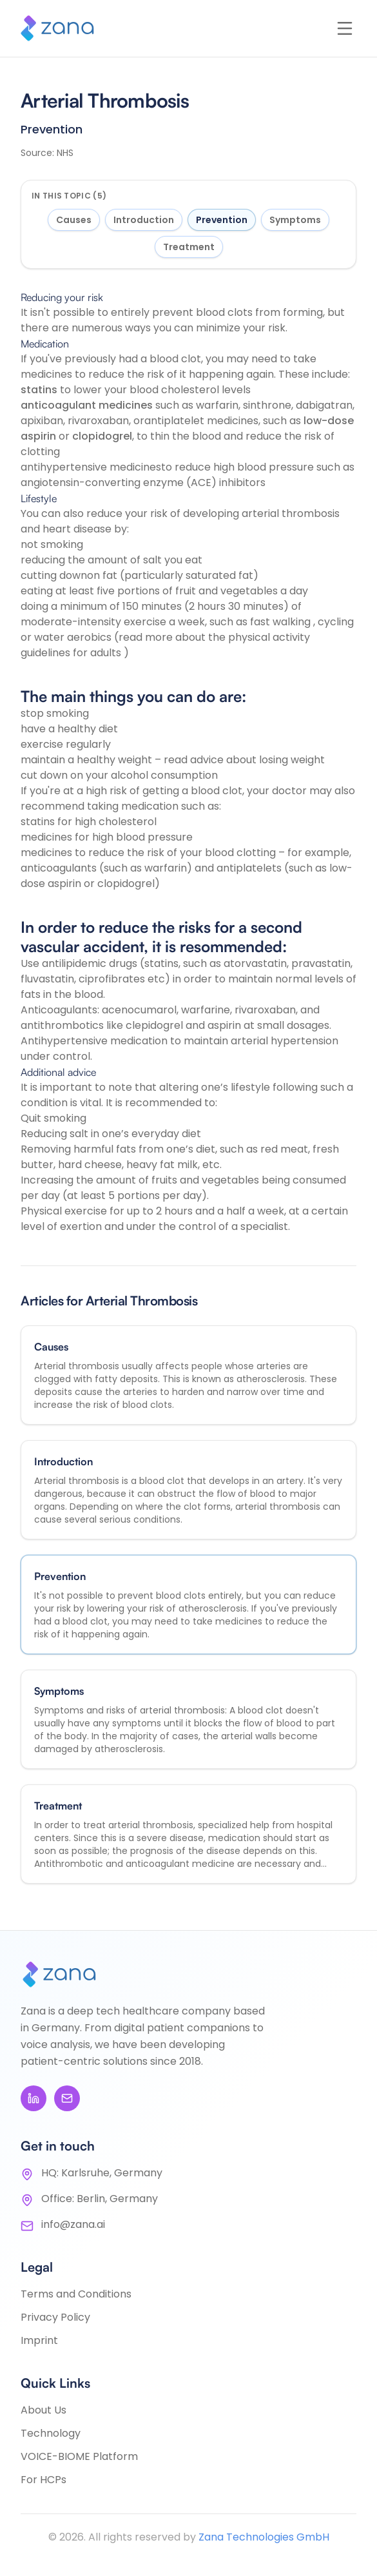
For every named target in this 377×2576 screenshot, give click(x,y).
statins (39, 389)
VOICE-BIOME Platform (79, 2456)
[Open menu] (344, 28)
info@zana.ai (73, 2224)
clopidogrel (102, 436)
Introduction (143, 219)
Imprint (39, 2340)
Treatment (189, 246)
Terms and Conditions (76, 2294)
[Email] (67, 2098)
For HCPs (43, 2479)
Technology (51, 2433)
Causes (74, 219)
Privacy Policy (55, 2317)
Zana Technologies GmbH (263, 2537)
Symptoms (295, 219)
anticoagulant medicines (87, 405)
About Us (43, 2410)
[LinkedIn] (33, 2098)
